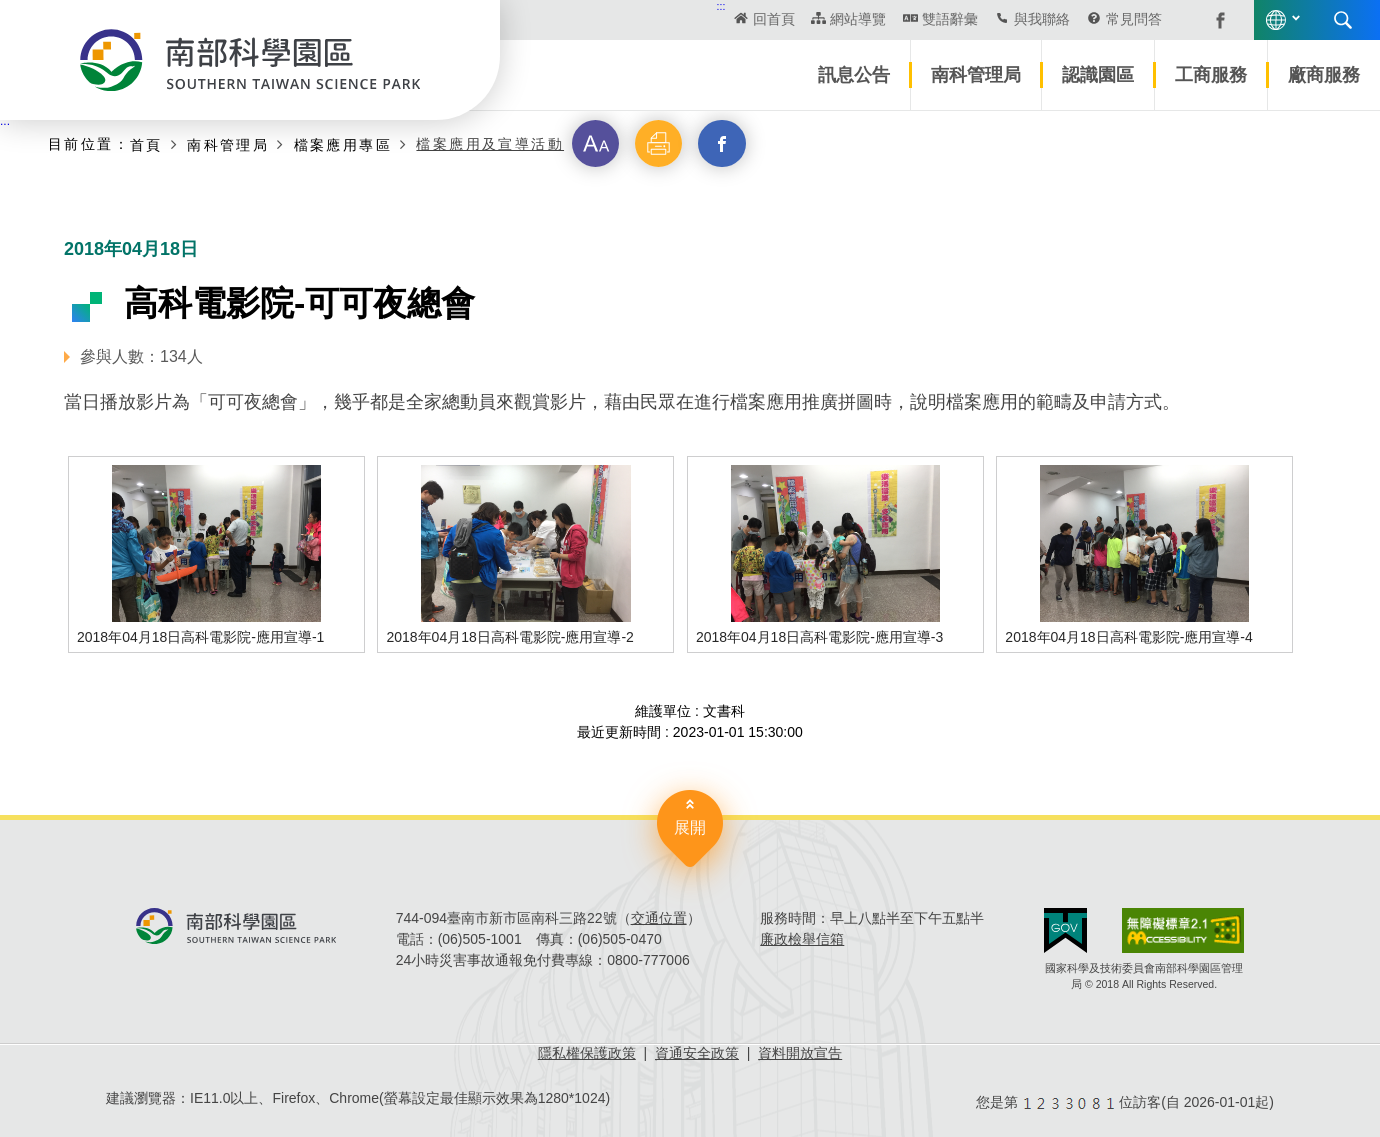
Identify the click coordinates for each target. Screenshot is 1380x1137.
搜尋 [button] (1343, 20)
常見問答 (1134, 19)
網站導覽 (858, 19)
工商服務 (1211, 75)
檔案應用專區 (343, 144)
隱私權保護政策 (587, 1053)
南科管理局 (976, 75)
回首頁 (774, 19)
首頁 (146, 144)
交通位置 (659, 918)
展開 (690, 827)
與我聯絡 (1042, 19)
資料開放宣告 (800, 1053)
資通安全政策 (697, 1053)
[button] (596, 144)
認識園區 (1098, 75)
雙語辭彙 (950, 19)
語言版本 (1276, 20)
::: (721, 6)
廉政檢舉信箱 (802, 939)
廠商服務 (1324, 75)
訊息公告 (854, 75)
